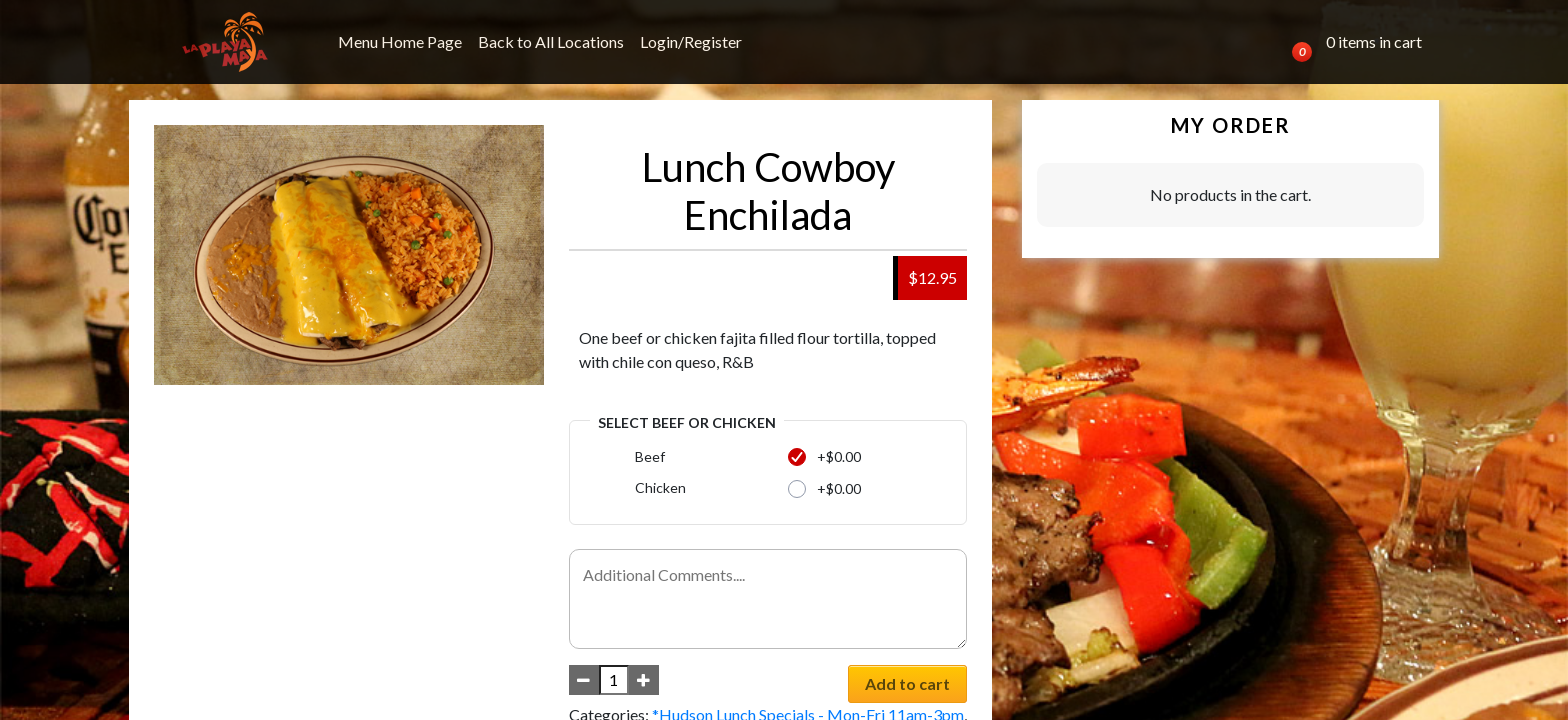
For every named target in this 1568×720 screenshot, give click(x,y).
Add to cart (907, 683)
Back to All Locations (551, 41)
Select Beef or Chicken (687, 422)
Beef (650, 456)
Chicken (660, 487)
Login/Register (691, 41)
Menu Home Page (400, 41)
